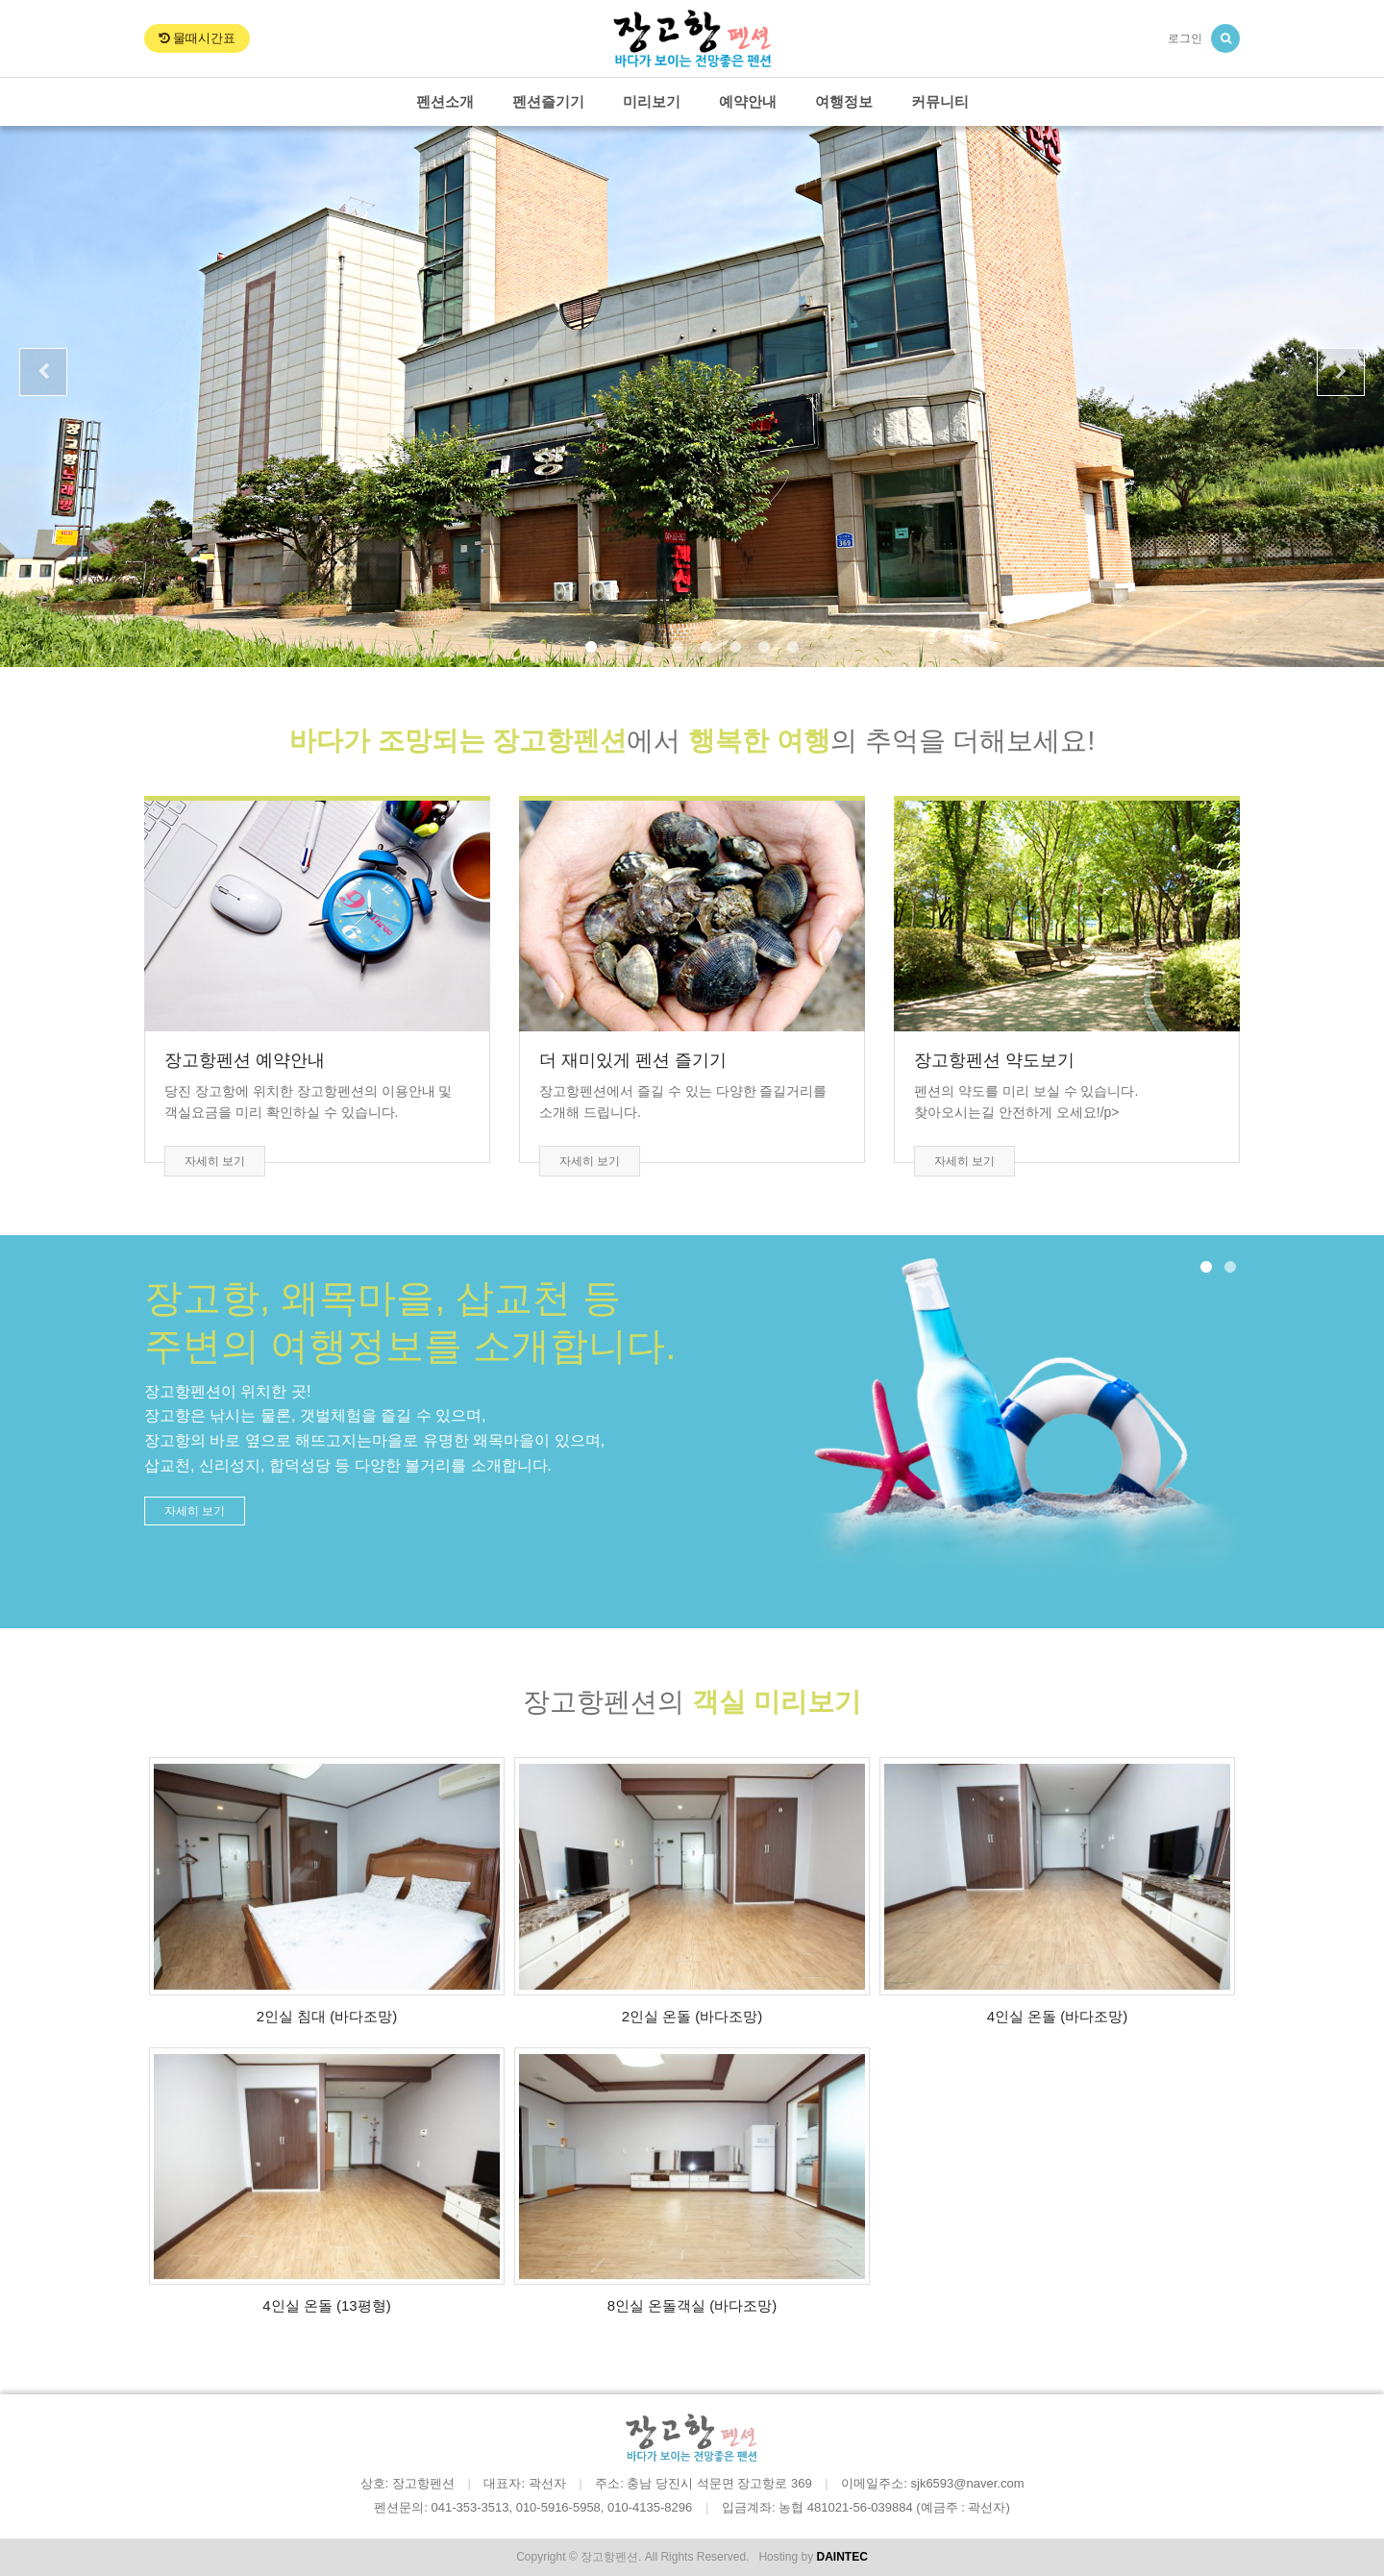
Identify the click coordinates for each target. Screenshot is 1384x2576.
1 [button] (591, 647)
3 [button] (648, 647)
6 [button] (735, 647)
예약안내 (748, 101)
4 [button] (677, 647)
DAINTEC (841, 2557)
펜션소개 (445, 101)
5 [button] (706, 647)
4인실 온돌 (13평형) (326, 2305)
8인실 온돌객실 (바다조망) (692, 2305)
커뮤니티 (940, 101)
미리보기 (651, 101)
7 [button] (764, 647)
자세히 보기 (215, 1161)
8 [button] (793, 647)
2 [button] (620, 647)
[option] (692, 396)
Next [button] (1341, 372)
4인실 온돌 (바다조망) (1057, 2016)
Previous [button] (43, 372)
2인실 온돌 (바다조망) (692, 2016)
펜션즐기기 (548, 101)
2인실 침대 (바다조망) (327, 2016)
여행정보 (844, 101)
